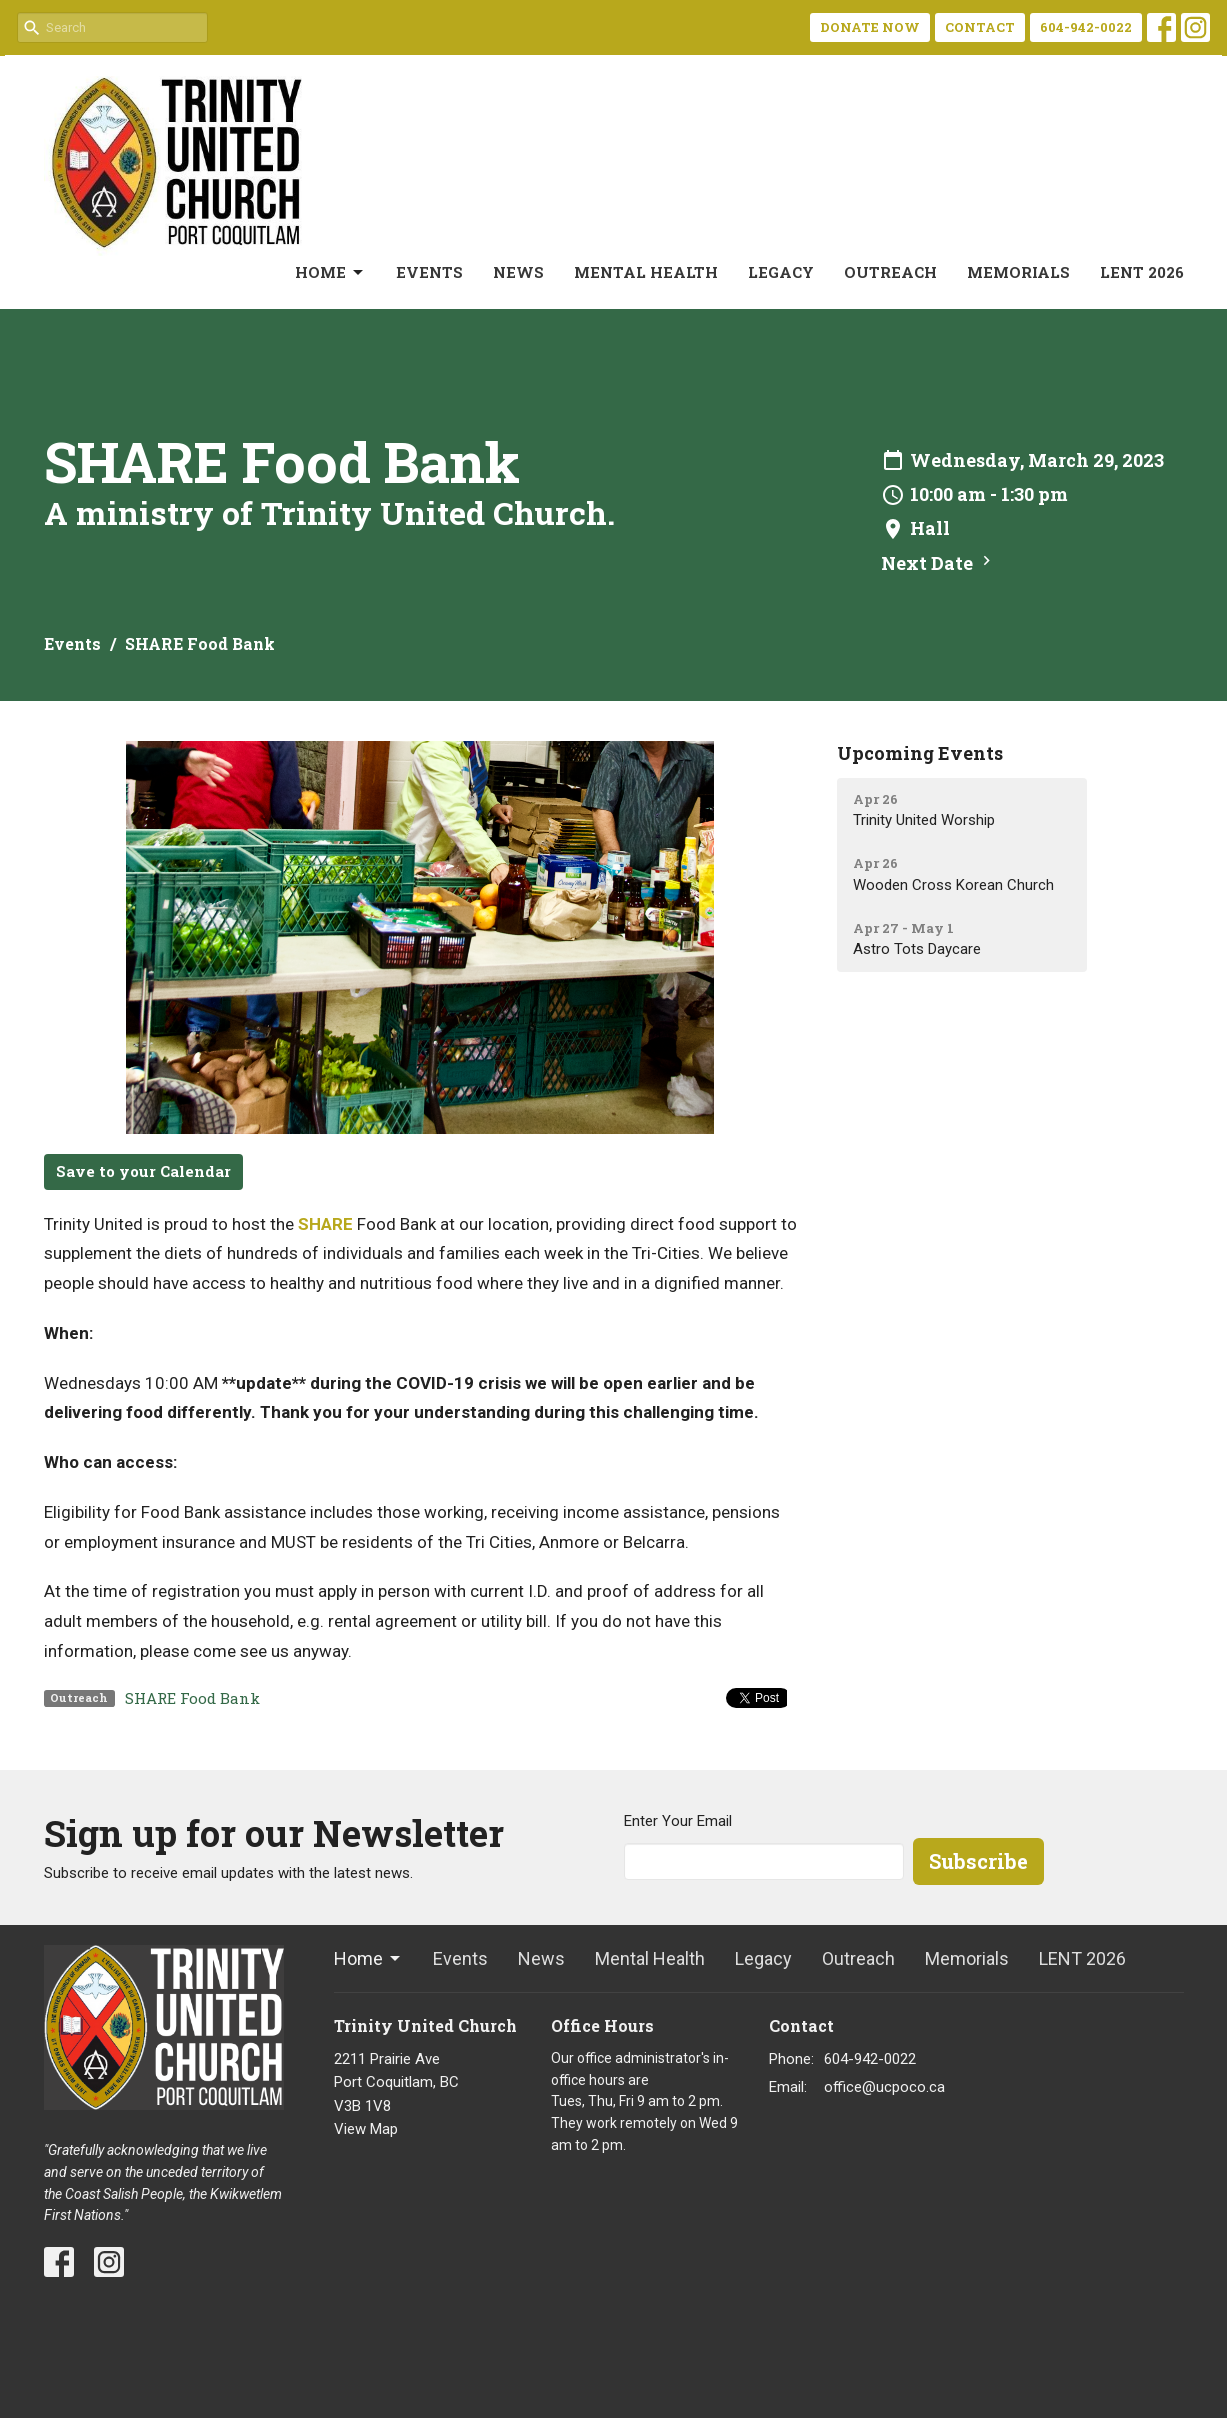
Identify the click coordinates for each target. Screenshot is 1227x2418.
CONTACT (980, 27)
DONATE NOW (870, 27)
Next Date (938, 563)
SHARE (325, 1224)
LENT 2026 (1142, 272)
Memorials (1018, 272)
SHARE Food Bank (192, 1698)
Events (429, 272)
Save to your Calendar (143, 1171)
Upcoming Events (920, 753)
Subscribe (978, 1861)
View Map (366, 2129)
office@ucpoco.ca (884, 2087)
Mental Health (646, 272)
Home (330, 272)
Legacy (781, 272)
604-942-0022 (1086, 27)
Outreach (890, 272)
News (518, 272)
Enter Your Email (678, 1821)
